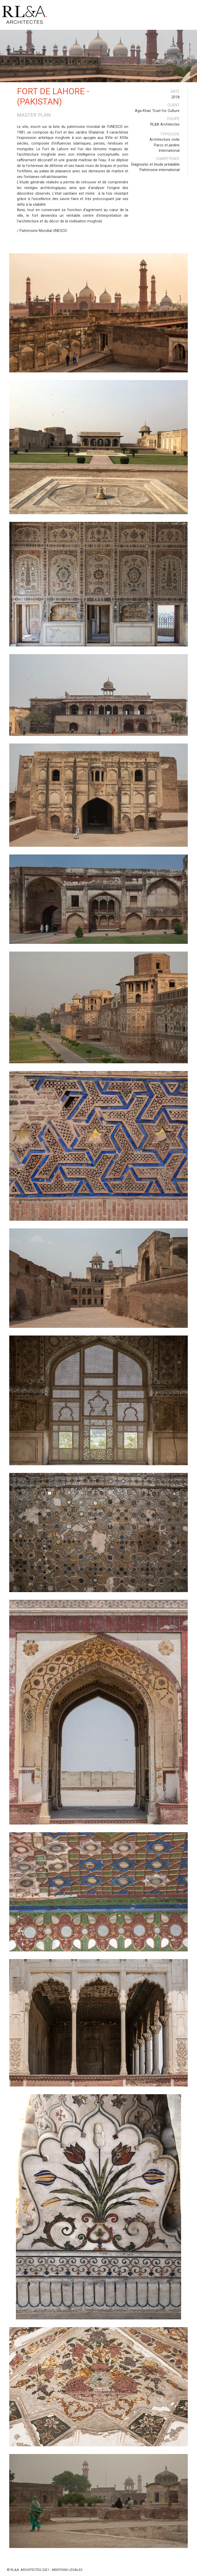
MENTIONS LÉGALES (67, 2570)
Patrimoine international (160, 170)
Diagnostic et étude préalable (155, 164)
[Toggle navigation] (188, 15)
